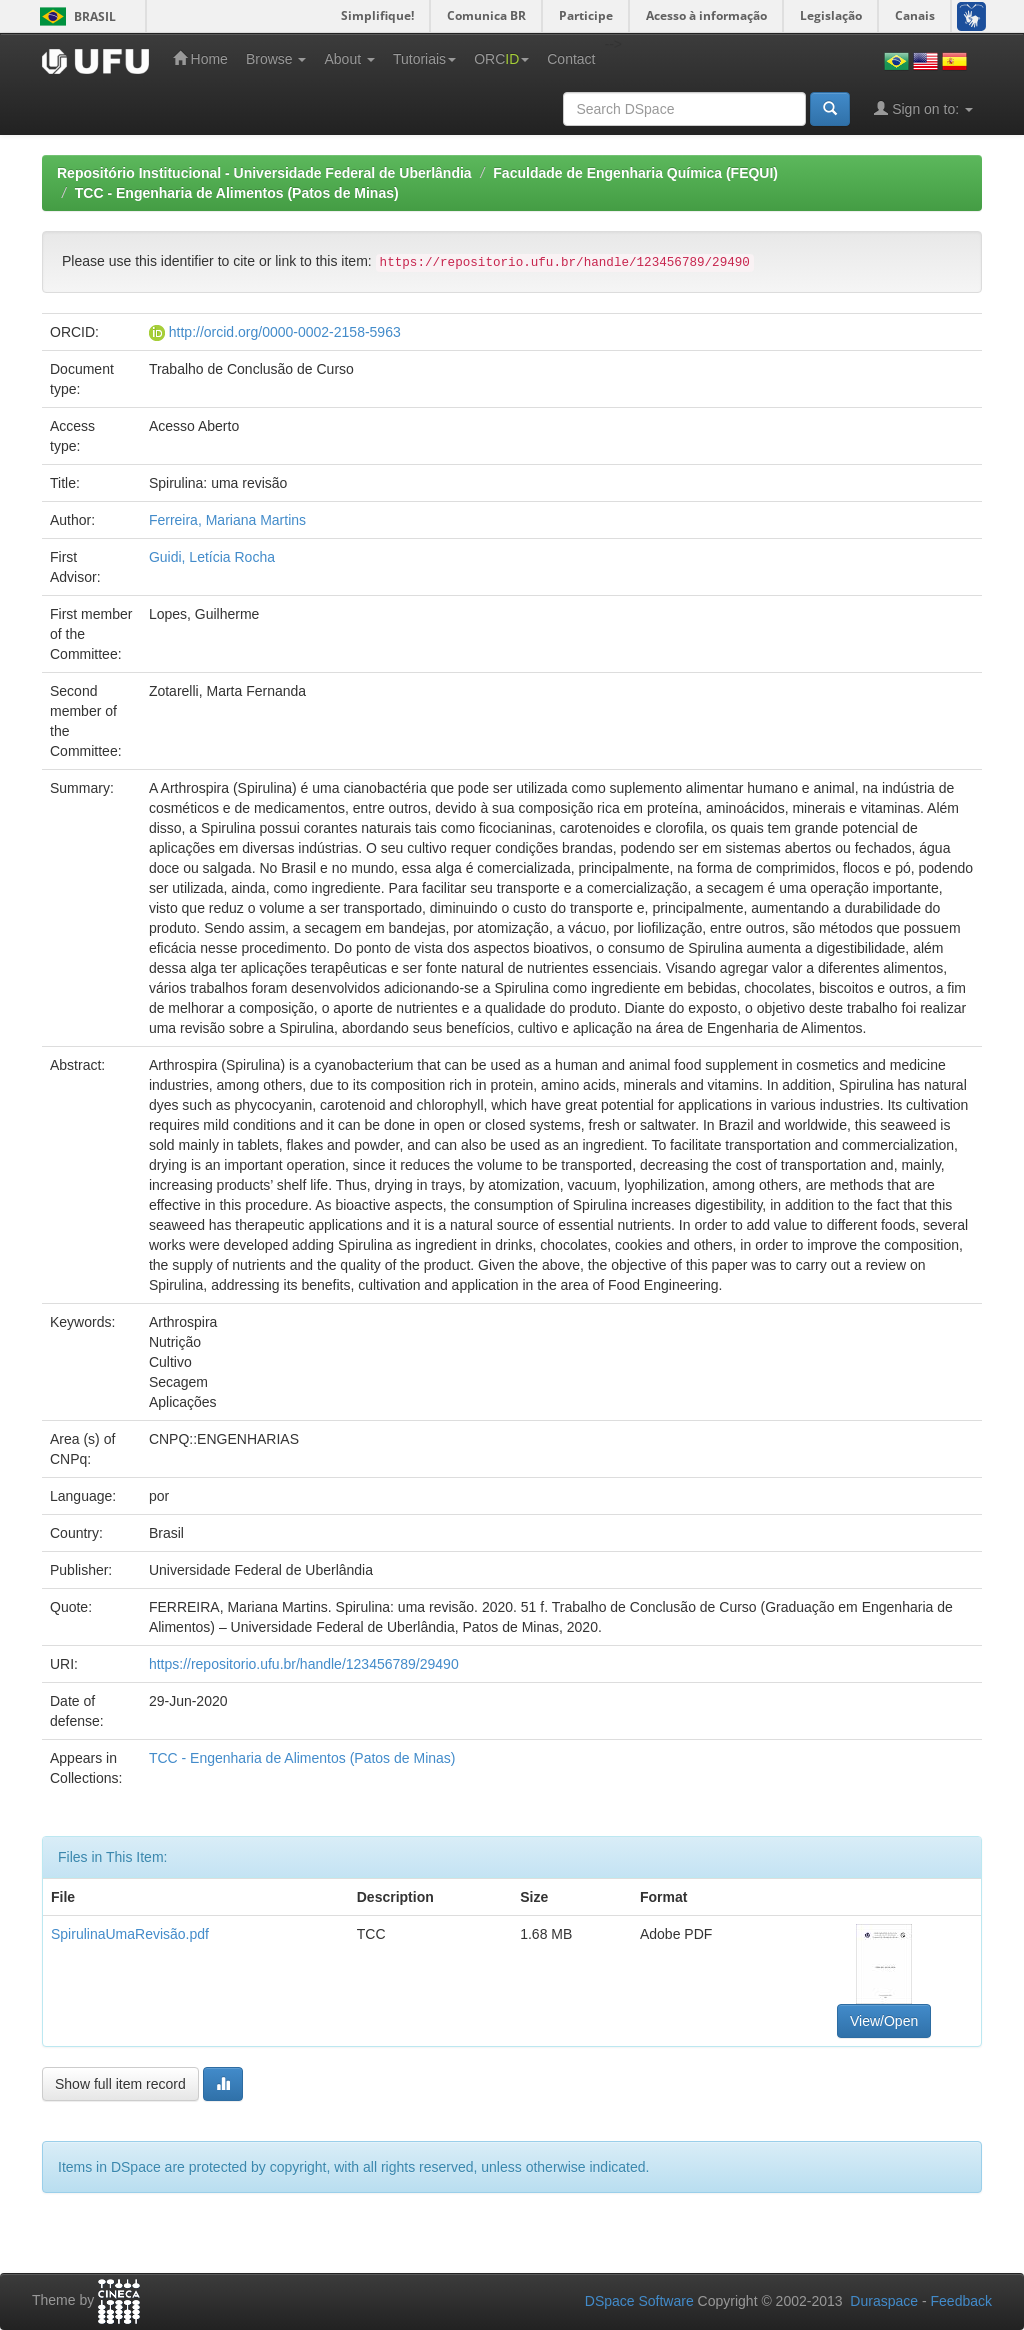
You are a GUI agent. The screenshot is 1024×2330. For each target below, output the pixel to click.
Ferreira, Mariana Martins (227, 520)
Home (200, 58)
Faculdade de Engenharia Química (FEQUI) (635, 173)
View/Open (884, 2021)
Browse (276, 59)
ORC (501, 59)
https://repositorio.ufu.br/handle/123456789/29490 (304, 1664)
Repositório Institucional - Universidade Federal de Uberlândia (264, 173)
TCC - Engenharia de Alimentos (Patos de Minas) (237, 193)
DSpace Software (639, 2301)
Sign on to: (923, 108)
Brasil (74, 16)
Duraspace (884, 2301)
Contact (571, 59)
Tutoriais (424, 59)
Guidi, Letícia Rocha (212, 557)
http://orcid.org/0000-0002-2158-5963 (285, 332)
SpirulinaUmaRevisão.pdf (130, 1934)
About (349, 59)
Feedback (961, 2301)
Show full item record (120, 2084)
